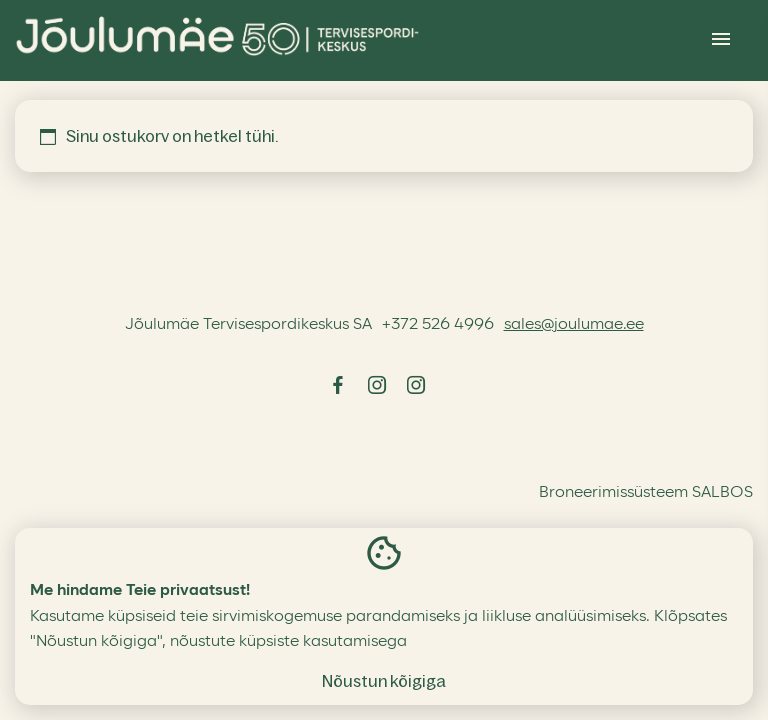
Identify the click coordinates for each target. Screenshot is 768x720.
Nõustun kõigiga (384, 681)
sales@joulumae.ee (574, 324)
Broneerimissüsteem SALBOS (646, 492)
